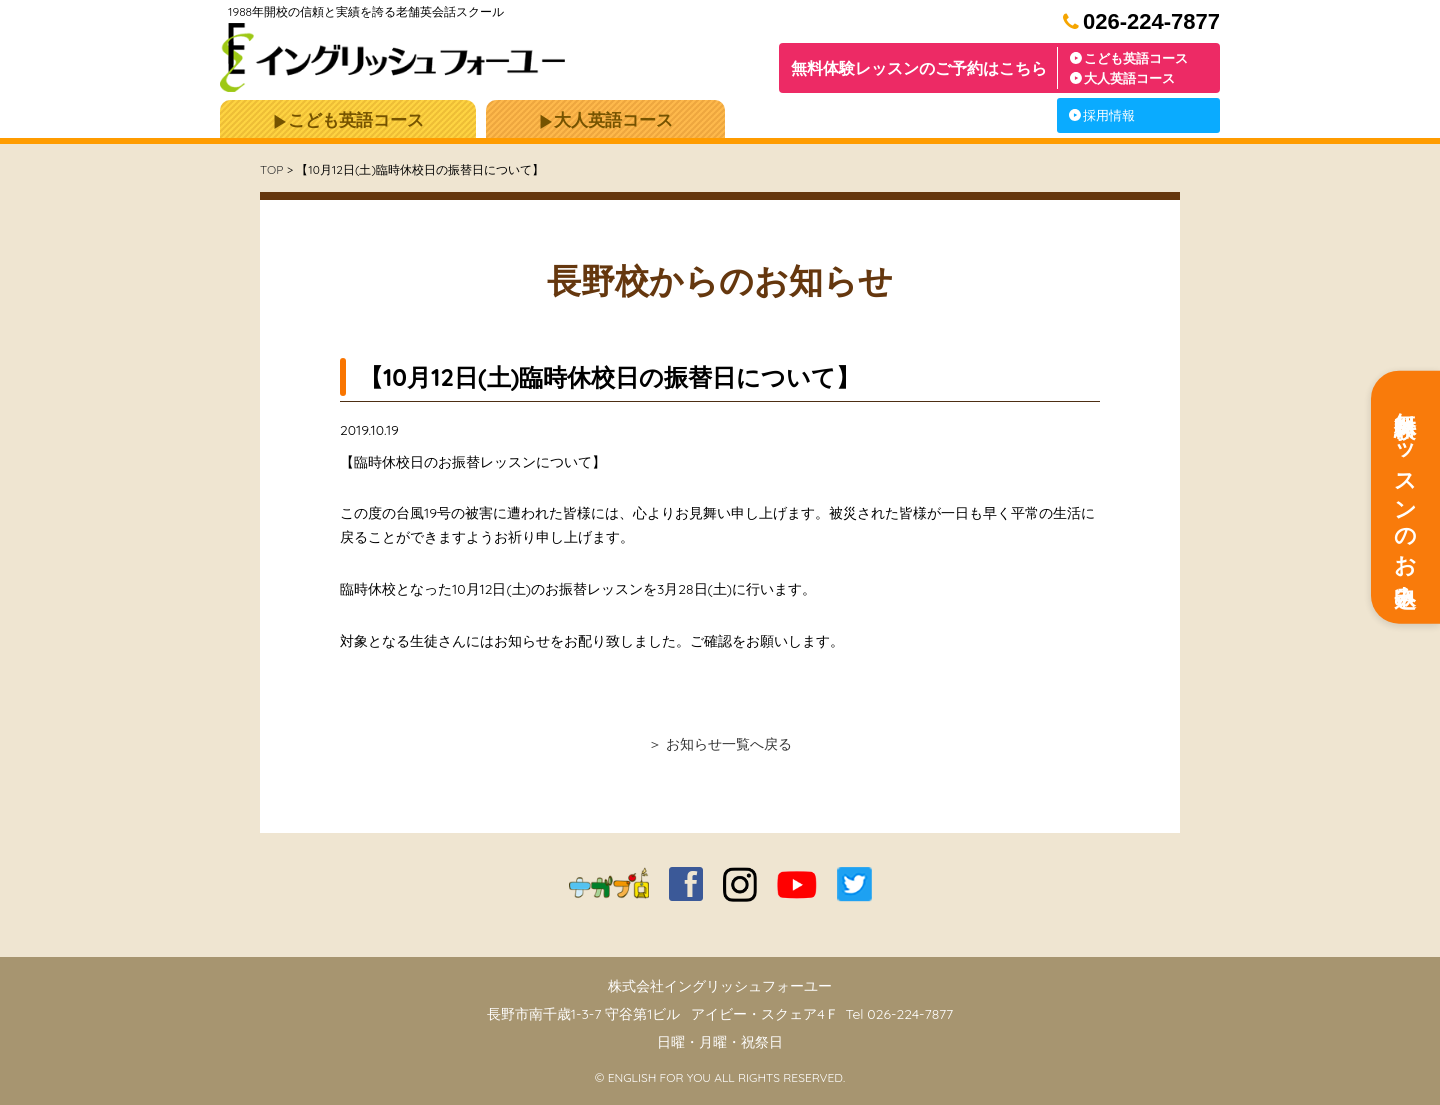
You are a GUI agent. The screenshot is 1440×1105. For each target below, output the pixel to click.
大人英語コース (1122, 78)
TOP (271, 169)
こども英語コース (1129, 58)
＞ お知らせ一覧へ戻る (720, 744)
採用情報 (1102, 115)
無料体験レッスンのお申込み (1406, 497)
